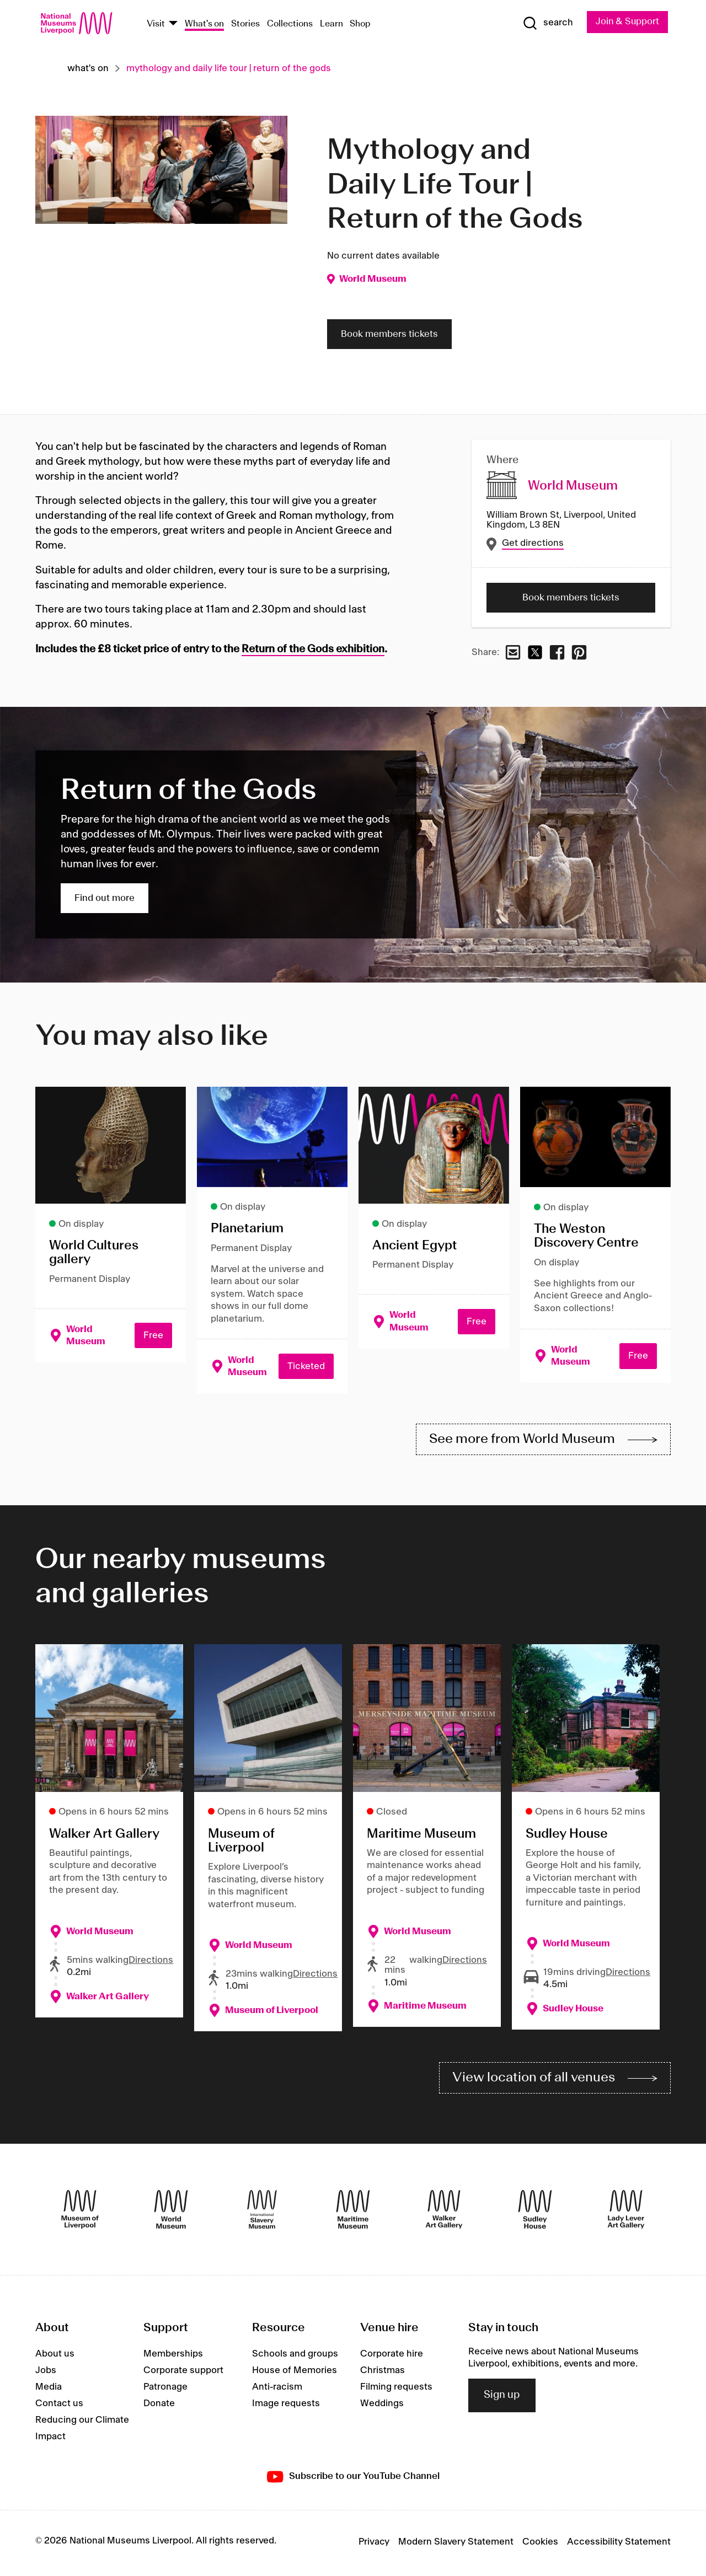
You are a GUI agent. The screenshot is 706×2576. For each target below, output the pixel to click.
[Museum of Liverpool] (80, 2212)
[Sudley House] (535, 2212)
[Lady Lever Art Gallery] (626, 2212)
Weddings (382, 2406)
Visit (156, 24)
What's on (204, 24)
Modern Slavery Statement (456, 2545)
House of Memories (294, 2373)
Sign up (502, 2398)
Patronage (165, 2390)
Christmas (382, 2373)
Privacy (374, 2545)
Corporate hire (391, 2357)
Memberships (173, 2357)
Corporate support (183, 2373)
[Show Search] (546, 23)
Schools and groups (295, 2357)
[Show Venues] (173, 24)
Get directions (533, 543)
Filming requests (396, 2390)
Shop (360, 24)
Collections (290, 24)
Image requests (286, 2406)
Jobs (45, 2373)
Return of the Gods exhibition (313, 649)
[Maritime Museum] (353, 2212)
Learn (331, 24)
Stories (245, 24)
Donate (159, 2406)
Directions (151, 1962)
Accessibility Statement (619, 2545)
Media (48, 2390)
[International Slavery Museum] (262, 2212)
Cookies (540, 2545)
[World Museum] (171, 2212)
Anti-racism (277, 2390)
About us (54, 2357)
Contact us (59, 2406)
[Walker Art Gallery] (444, 2212)
